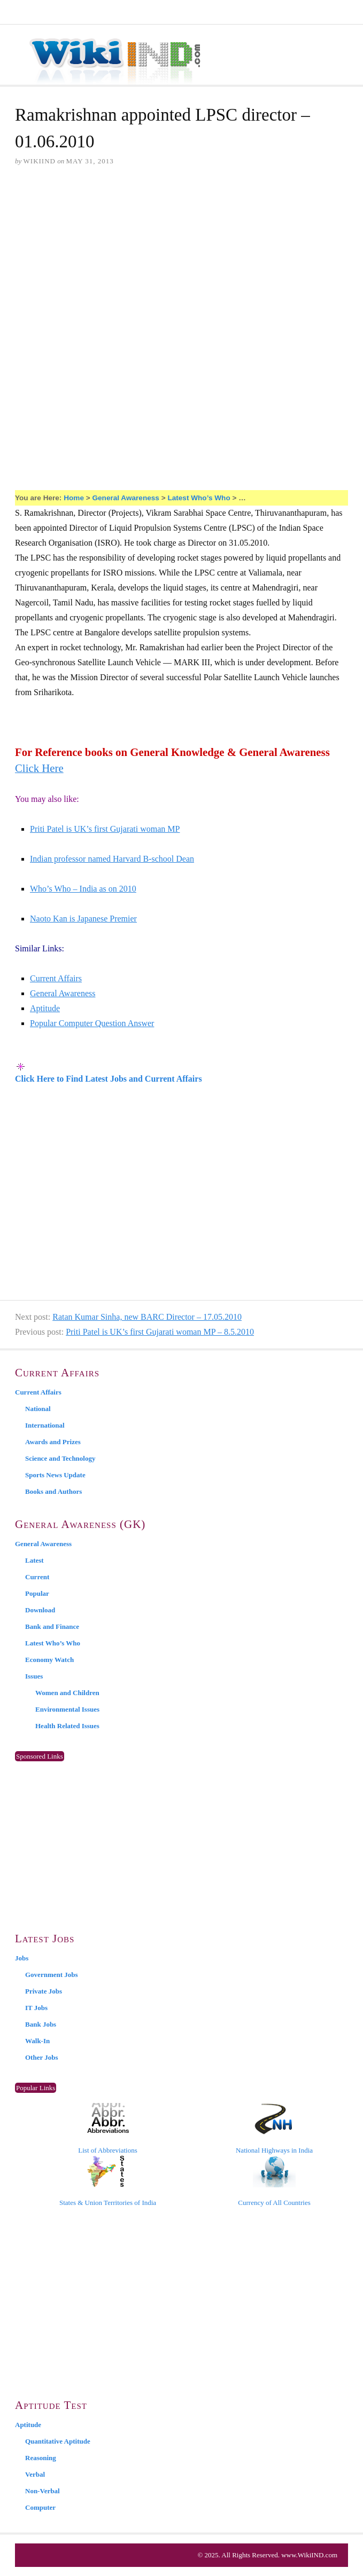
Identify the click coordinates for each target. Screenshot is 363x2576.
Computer (40, 2507)
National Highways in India (274, 2128)
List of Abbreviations (107, 2128)
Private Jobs (43, 1991)
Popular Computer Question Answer (92, 1023)
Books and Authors (53, 1491)
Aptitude (45, 1008)
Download (40, 1610)
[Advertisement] (181, 257)
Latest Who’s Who (198, 498)
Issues (34, 1676)
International (45, 1425)
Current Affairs (56, 978)
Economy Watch (49, 1660)
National (38, 1409)
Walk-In (37, 2041)
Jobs (21, 1958)
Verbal (35, 2474)
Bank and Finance (52, 1626)
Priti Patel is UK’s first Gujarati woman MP (105, 828)
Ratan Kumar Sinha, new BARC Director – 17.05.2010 (147, 1316)
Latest (34, 1560)
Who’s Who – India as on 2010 (83, 888)
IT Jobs (36, 2008)
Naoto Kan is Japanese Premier (83, 918)
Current (37, 1577)
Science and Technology (60, 1458)
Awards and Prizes (53, 1442)
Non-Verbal (42, 2491)
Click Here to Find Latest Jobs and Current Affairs (108, 1078)
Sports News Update (55, 1475)
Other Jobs (41, 2057)
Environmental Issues (67, 1709)
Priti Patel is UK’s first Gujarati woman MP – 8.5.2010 (160, 1331)
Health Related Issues (67, 1726)
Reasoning (40, 2458)
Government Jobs (51, 1975)
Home (74, 498)
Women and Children (67, 1693)
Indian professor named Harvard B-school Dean (112, 858)
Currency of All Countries (274, 2181)
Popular (37, 1593)
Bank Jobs (40, 2024)
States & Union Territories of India (107, 2181)
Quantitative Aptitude (57, 2441)
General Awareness (125, 498)
